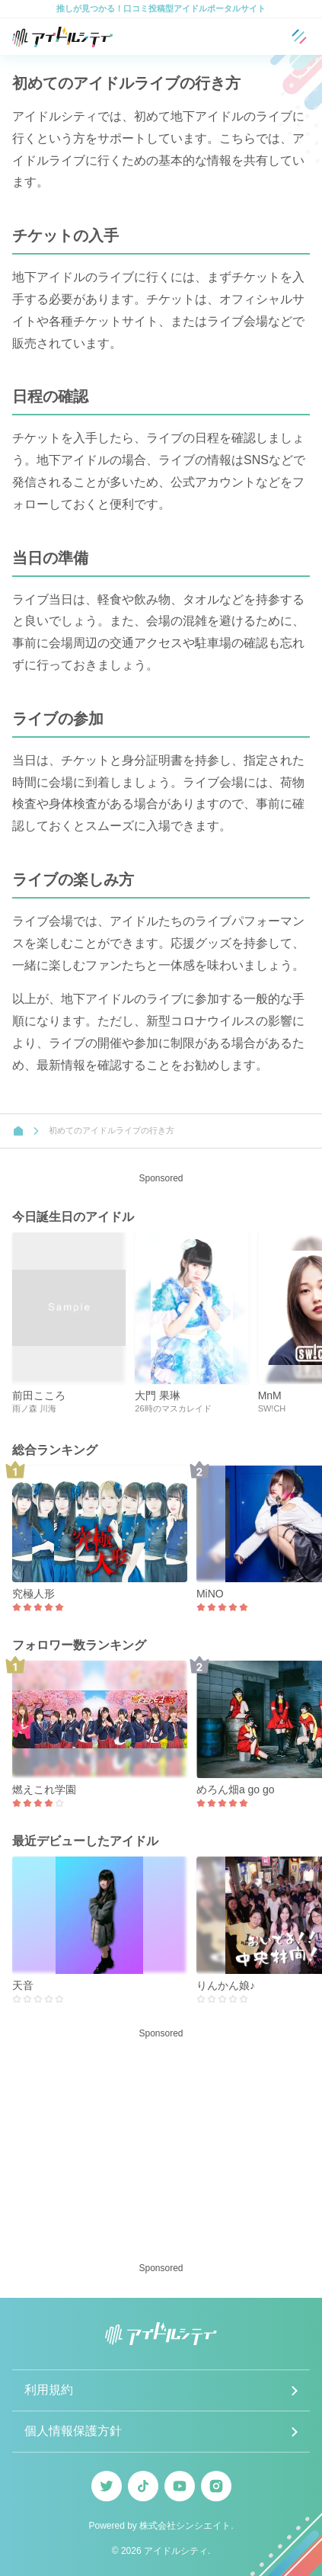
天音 (22, 1985)
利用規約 (48, 2389)
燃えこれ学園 (44, 1789)
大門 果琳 (157, 1395)
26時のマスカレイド (173, 1408)
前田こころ (38, 1395)
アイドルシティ (176, 2551)
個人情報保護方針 (73, 2430)
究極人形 (33, 1594)
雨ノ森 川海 (34, 1408)
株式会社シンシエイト (185, 2525)
